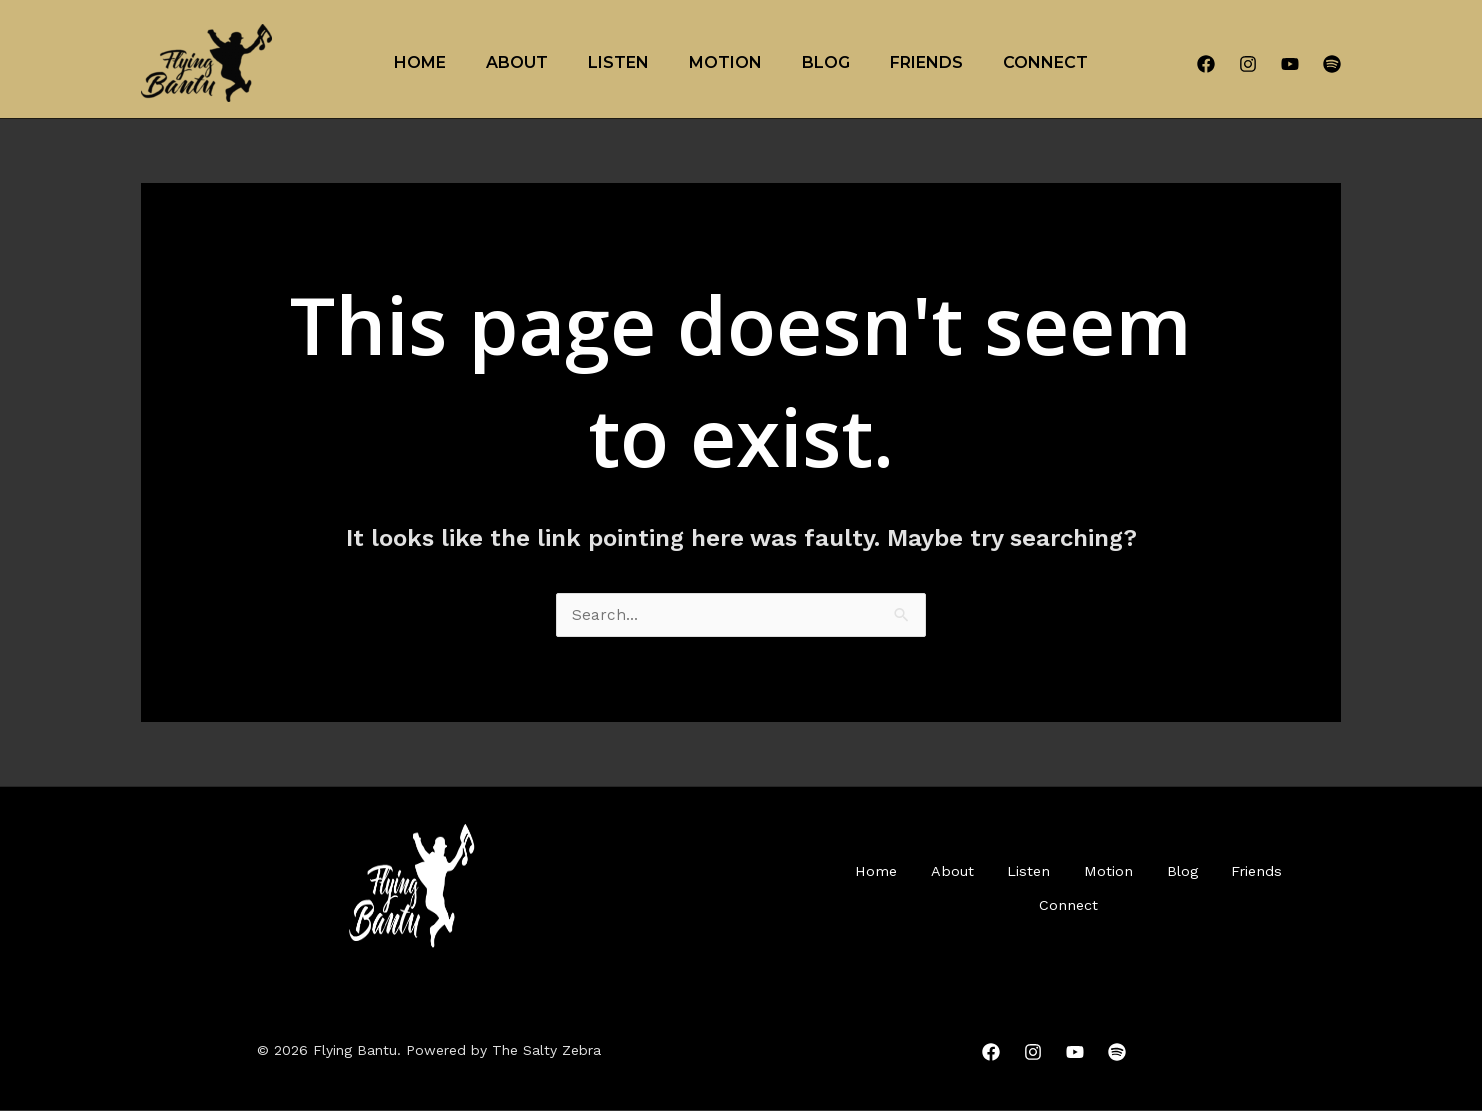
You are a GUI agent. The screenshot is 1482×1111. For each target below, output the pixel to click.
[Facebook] (1206, 64)
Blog (826, 62)
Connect (1045, 62)
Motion (725, 62)
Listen (618, 62)
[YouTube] (1290, 64)
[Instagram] (1248, 64)
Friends (926, 62)
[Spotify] (1332, 64)
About (517, 62)
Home (420, 62)
